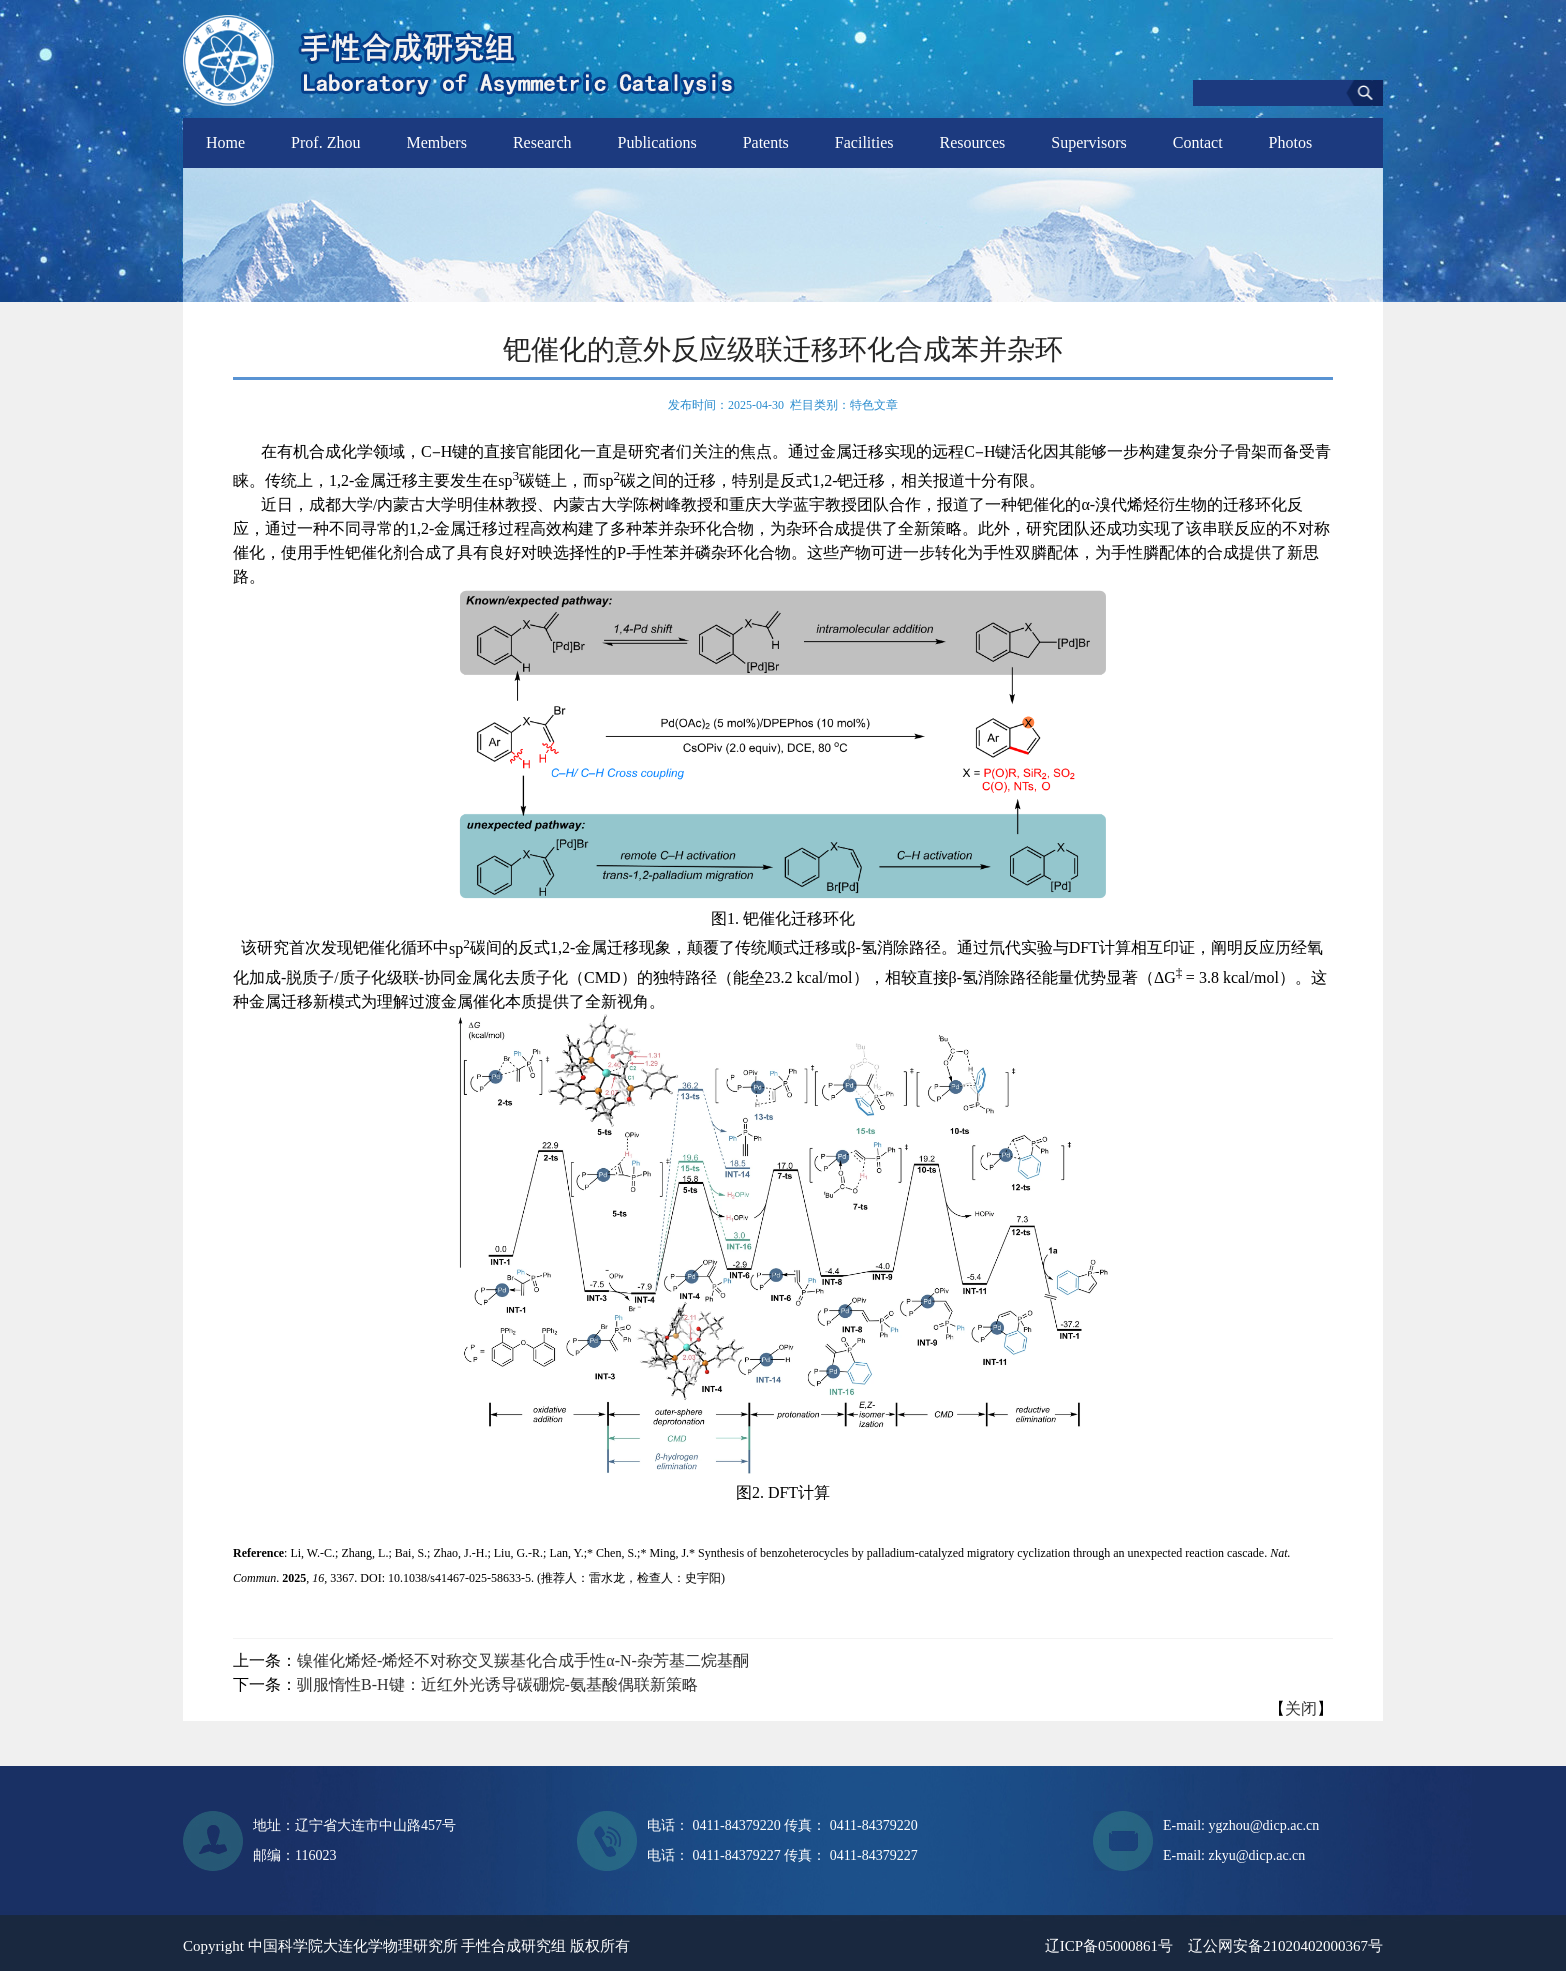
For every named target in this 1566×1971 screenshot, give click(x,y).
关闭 (1301, 1708)
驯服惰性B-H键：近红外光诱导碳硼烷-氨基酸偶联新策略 (497, 1684)
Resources (973, 142)
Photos (1291, 142)
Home (225, 142)
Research (542, 142)
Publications (657, 142)
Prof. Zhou (325, 142)
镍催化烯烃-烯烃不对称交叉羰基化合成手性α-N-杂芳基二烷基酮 (523, 1660)
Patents (766, 142)
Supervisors (1089, 142)
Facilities (864, 142)
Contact (1198, 142)
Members (436, 142)
